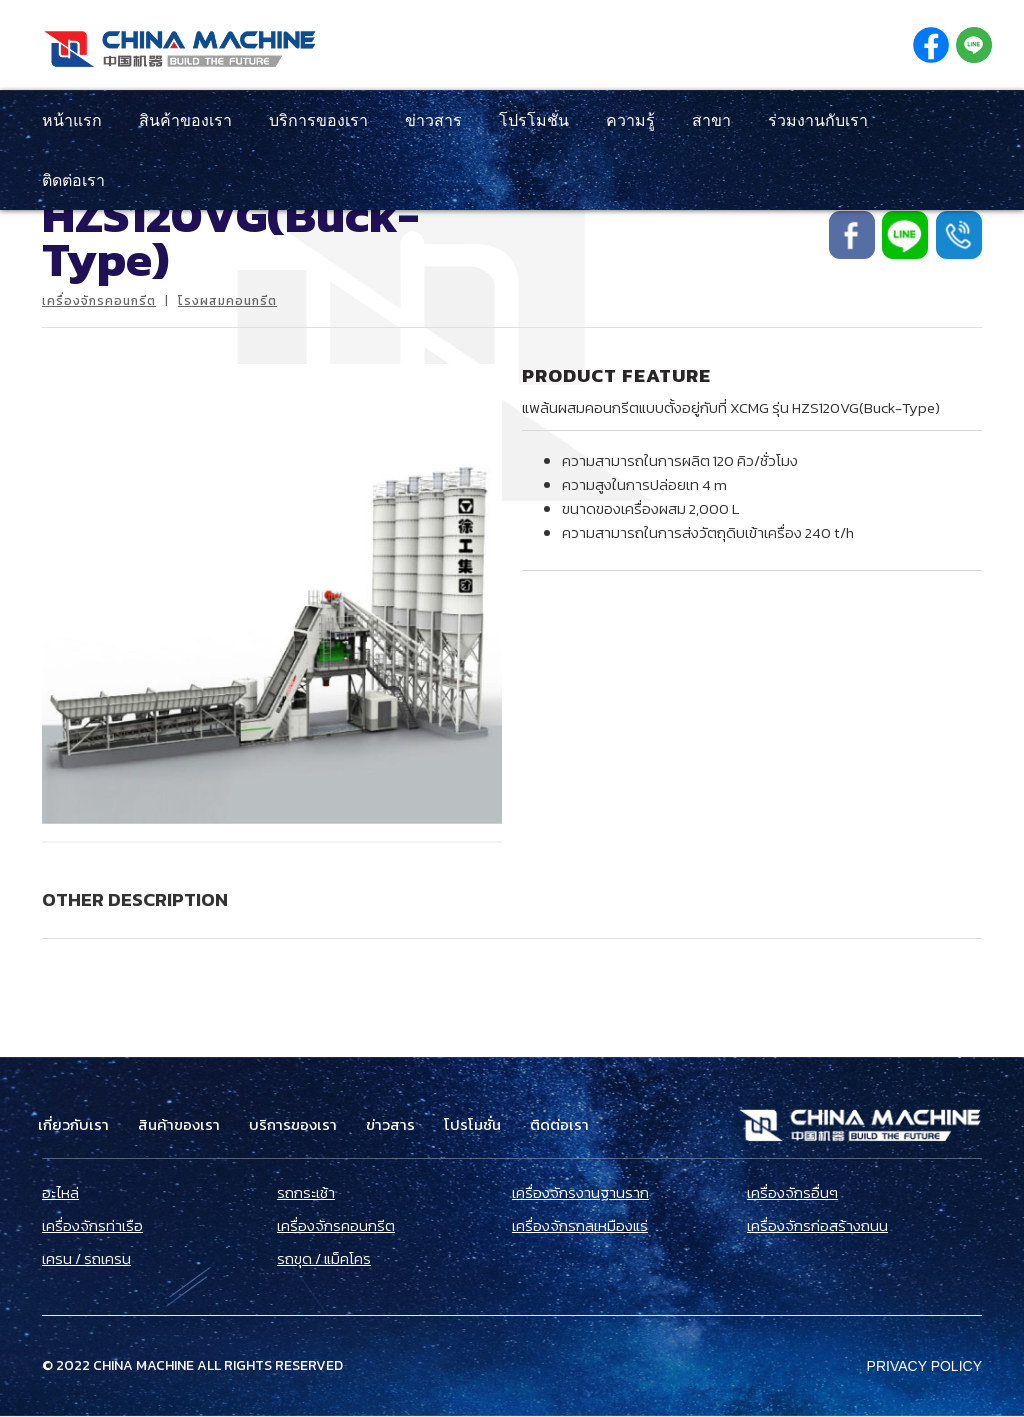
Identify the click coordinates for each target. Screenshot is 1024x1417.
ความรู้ (630, 120)
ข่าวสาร (433, 120)
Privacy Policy (924, 1366)
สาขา (711, 120)
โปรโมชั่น (534, 120)
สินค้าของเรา (185, 120)
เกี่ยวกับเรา (73, 1125)
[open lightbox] (272, 594)
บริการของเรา (318, 120)
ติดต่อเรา (73, 180)
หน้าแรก (72, 120)
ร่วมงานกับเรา (818, 120)
